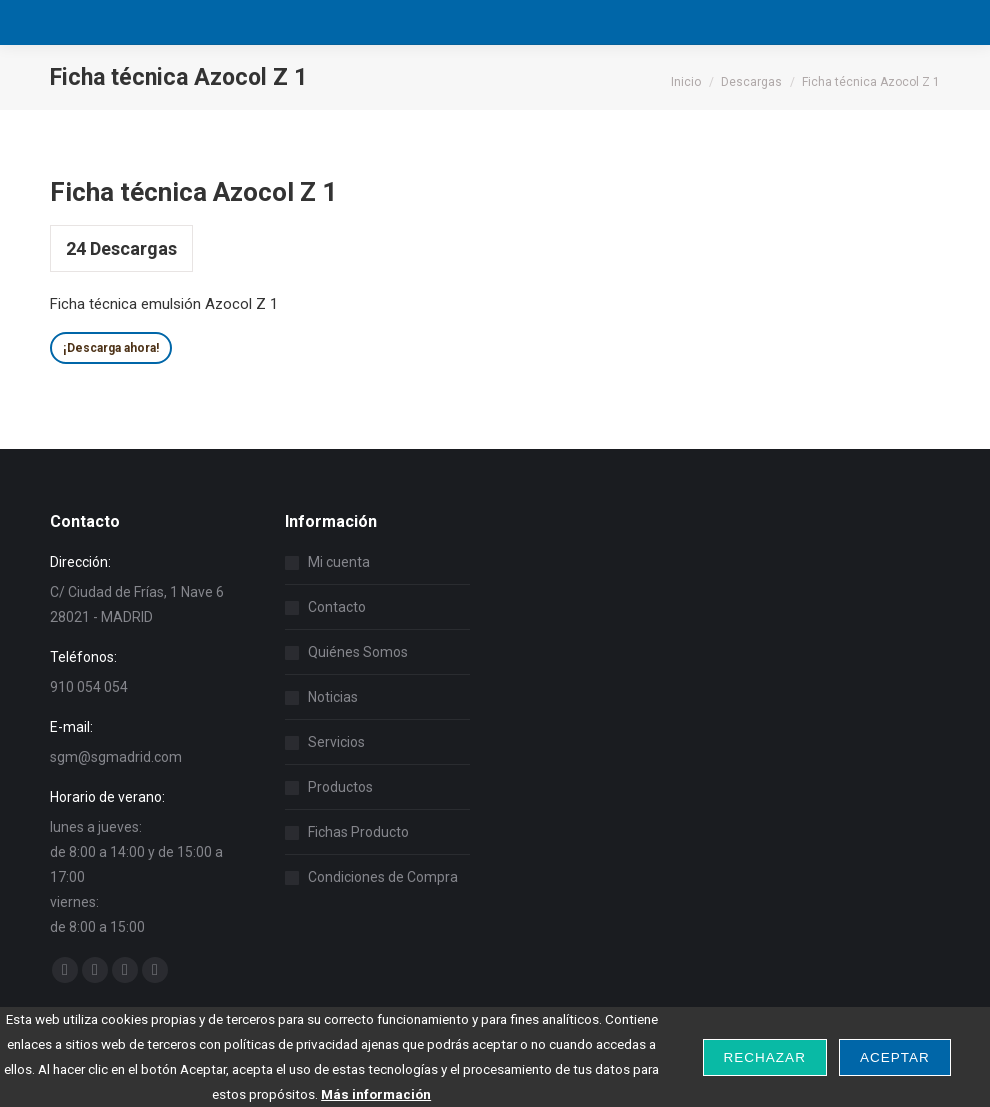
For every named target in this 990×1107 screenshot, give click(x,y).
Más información (376, 1094)
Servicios (336, 742)
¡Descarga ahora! (111, 348)
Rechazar (765, 1057)
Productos (340, 787)
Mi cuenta (339, 562)
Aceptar (895, 1057)
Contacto (337, 607)
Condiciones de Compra (383, 877)
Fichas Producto (358, 832)
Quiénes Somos (358, 652)
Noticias (333, 697)
